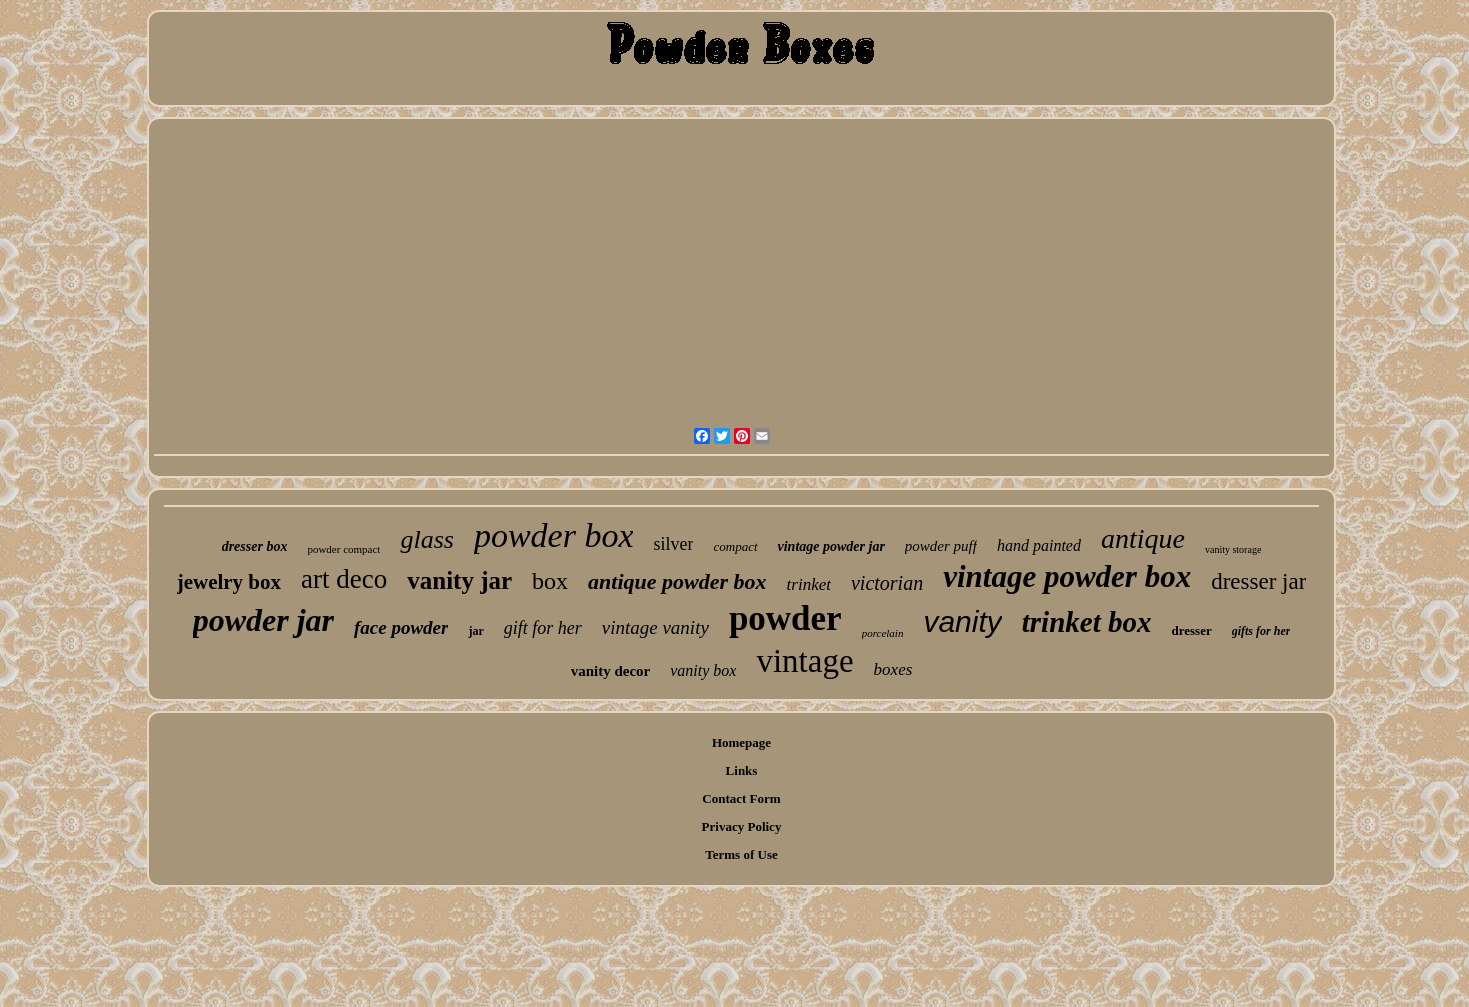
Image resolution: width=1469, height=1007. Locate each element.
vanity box (703, 670)
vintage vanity (655, 627)
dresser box (255, 546)
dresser (1192, 630)
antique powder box (677, 581)
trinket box (1087, 622)
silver (673, 544)
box (550, 581)
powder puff (941, 546)
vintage (804, 661)
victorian (887, 583)
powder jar (263, 620)
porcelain (883, 633)
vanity (962, 621)
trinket (809, 584)
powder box (554, 535)
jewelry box (229, 582)
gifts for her (1261, 631)
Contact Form (741, 798)
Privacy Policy (742, 826)
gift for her (543, 628)
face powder (401, 627)
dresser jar (1258, 581)
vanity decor (611, 671)
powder (785, 618)
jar (475, 631)
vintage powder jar (831, 546)
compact (735, 546)
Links (742, 770)
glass (426, 539)
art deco (344, 579)
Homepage (741, 742)
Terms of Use (741, 854)
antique (1143, 538)
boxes (893, 669)
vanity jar (459, 580)
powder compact (343, 549)
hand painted (1039, 545)
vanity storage (1233, 549)
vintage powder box (1067, 576)
